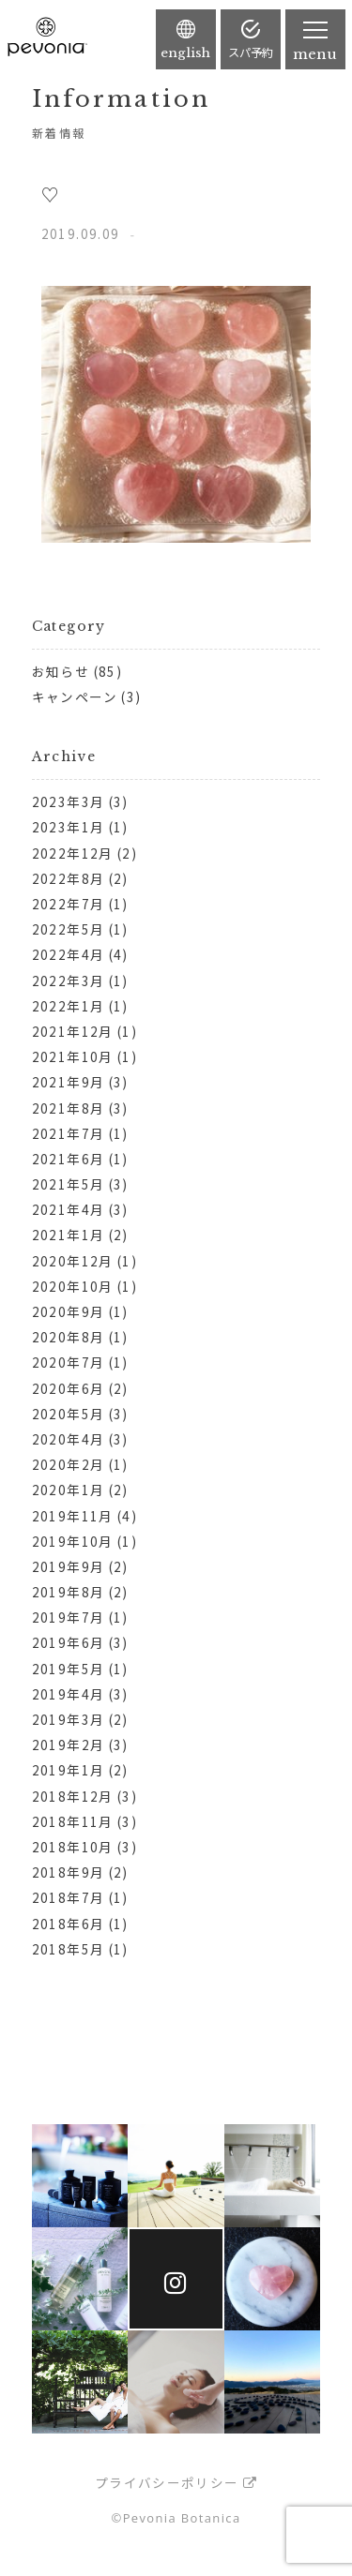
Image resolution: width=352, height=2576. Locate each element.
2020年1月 (68, 1489)
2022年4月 (68, 954)
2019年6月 (68, 1642)
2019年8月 (68, 1591)
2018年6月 (68, 1923)
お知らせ (60, 671)
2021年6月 (68, 1158)
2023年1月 (68, 826)
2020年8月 (68, 1336)
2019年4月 (68, 1694)
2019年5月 (68, 1668)
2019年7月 (68, 1617)
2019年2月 (68, 1744)
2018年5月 (68, 1948)
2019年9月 (68, 1566)
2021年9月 (68, 1081)
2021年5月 (68, 1184)
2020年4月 (68, 1439)
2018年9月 (68, 1872)
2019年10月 (73, 1541)
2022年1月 (68, 1005)
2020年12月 (73, 1260)
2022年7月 (68, 903)
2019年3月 (68, 1719)
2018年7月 (68, 1897)
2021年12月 (73, 1031)
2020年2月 (68, 1464)
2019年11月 (73, 1515)
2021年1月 (68, 1234)
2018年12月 (73, 1796)
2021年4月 (68, 1209)
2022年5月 (68, 929)
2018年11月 (73, 1821)
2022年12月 (73, 853)
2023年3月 (68, 801)
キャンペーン (74, 696)
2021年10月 (73, 1056)
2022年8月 (68, 878)
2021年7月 (68, 1133)
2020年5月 (68, 1413)
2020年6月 (68, 1388)
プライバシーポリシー (167, 2482)
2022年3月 (68, 980)
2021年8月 (68, 1108)
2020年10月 (73, 1286)
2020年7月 (68, 1362)
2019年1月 (68, 1769)
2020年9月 (68, 1311)
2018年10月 (73, 1846)
